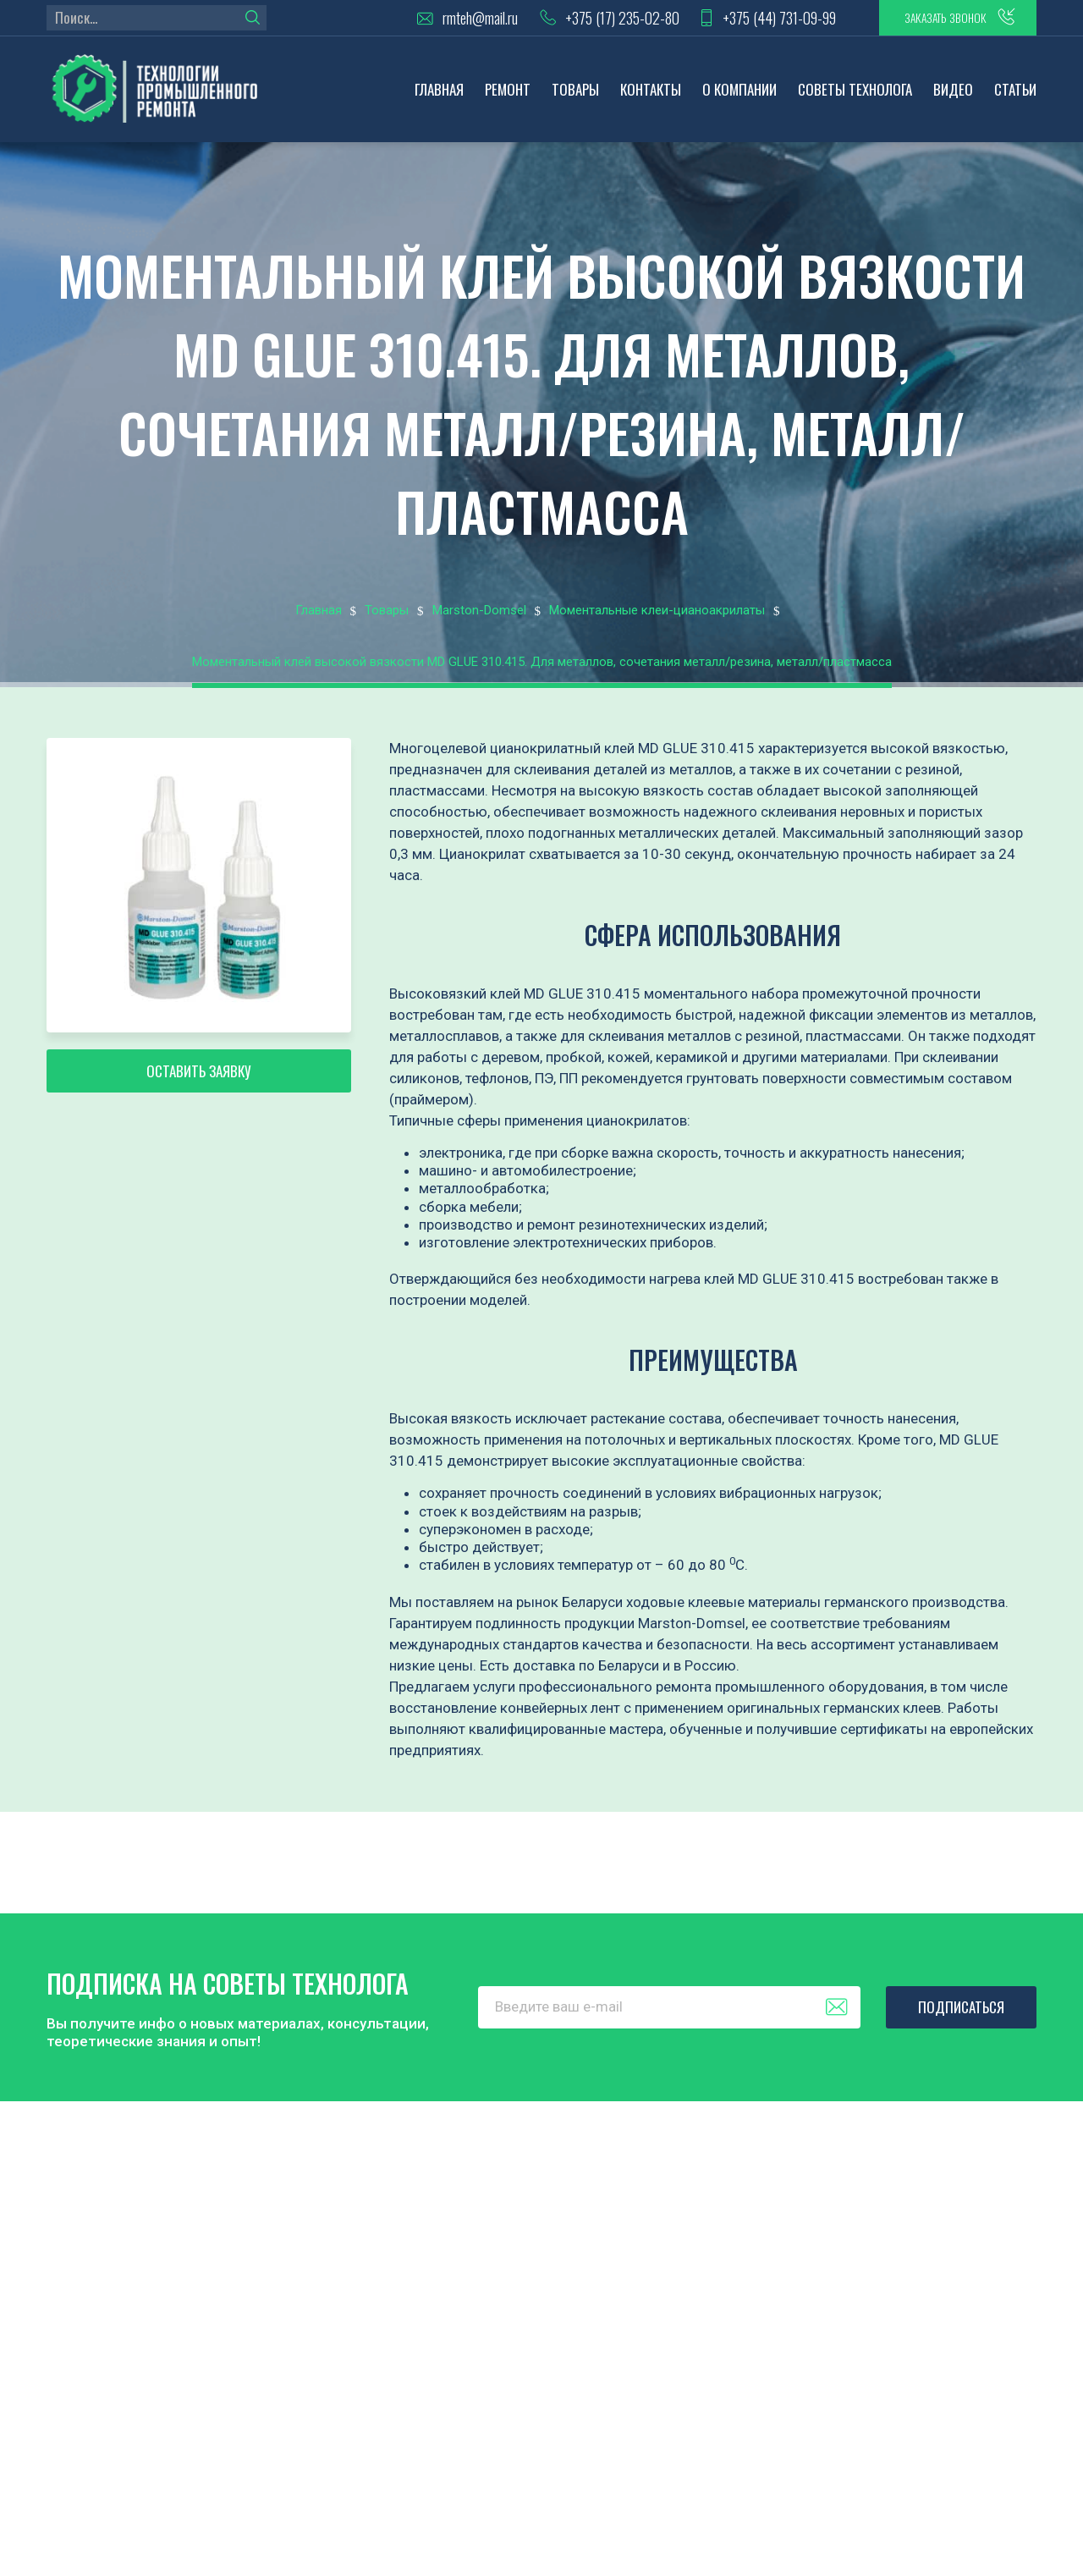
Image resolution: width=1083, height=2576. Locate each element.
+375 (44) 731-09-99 (744, 21)
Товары (575, 98)
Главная (439, 98)
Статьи (1015, 98)
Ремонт (508, 98)
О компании (739, 98)
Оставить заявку (198, 1090)
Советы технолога (855, 98)
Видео (953, 98)
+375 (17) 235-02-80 (580, 21)
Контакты (650, 98)
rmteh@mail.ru (434, 21)
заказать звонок (929, 21)
